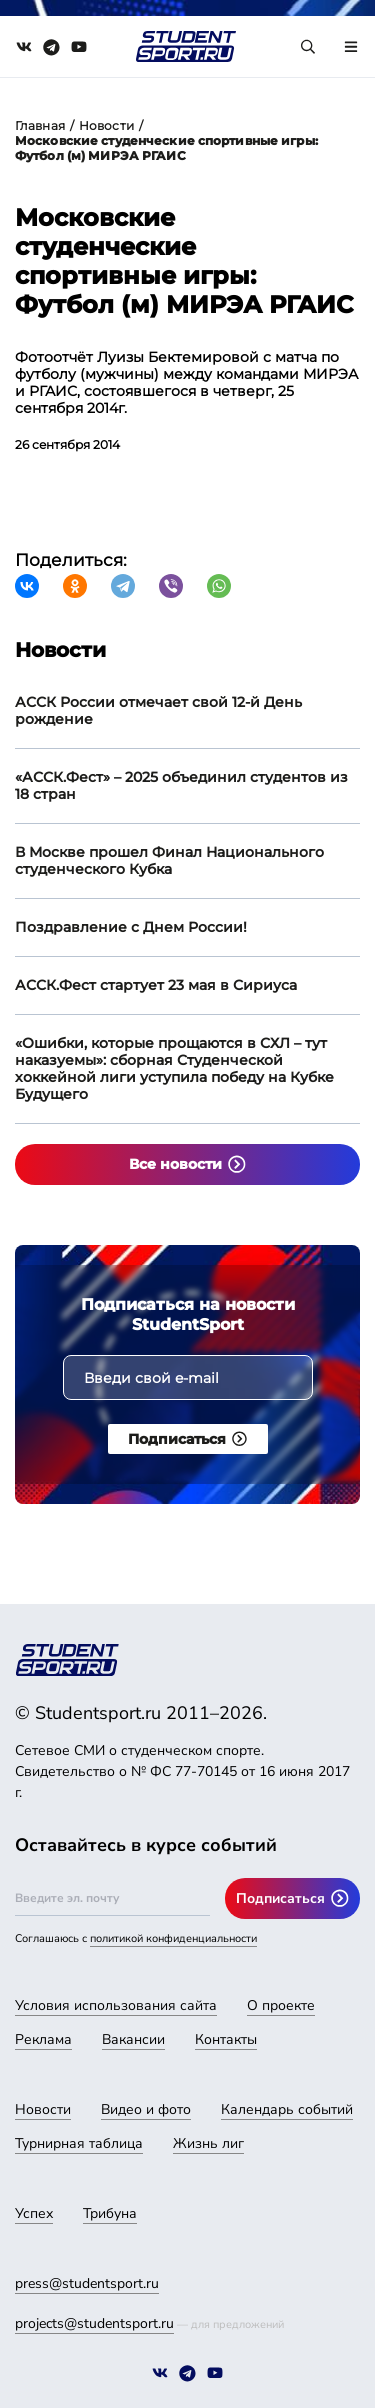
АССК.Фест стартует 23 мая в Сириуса (156, 985)
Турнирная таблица (79, 2143)
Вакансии (133, 2039)
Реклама (43, 2039)
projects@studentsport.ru (94, 2323)
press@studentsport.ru (87, 2283)
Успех (34, 2213)
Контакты (226, 2039)
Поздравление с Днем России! (131, 927)
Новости (106, 125)
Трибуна (110, 2213)
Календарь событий (287, 2109)
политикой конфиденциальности (173, 1938)
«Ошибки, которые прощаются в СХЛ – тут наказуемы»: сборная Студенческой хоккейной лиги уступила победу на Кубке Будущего (174, 1068)
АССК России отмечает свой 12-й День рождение (158, 710)
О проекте (281, 2005)
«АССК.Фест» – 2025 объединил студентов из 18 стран (181, 785)
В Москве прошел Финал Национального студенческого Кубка (169, 860)
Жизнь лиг (208, 2143)
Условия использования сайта (116, 2005)
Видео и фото (146, 2109)
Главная (40, 125)
